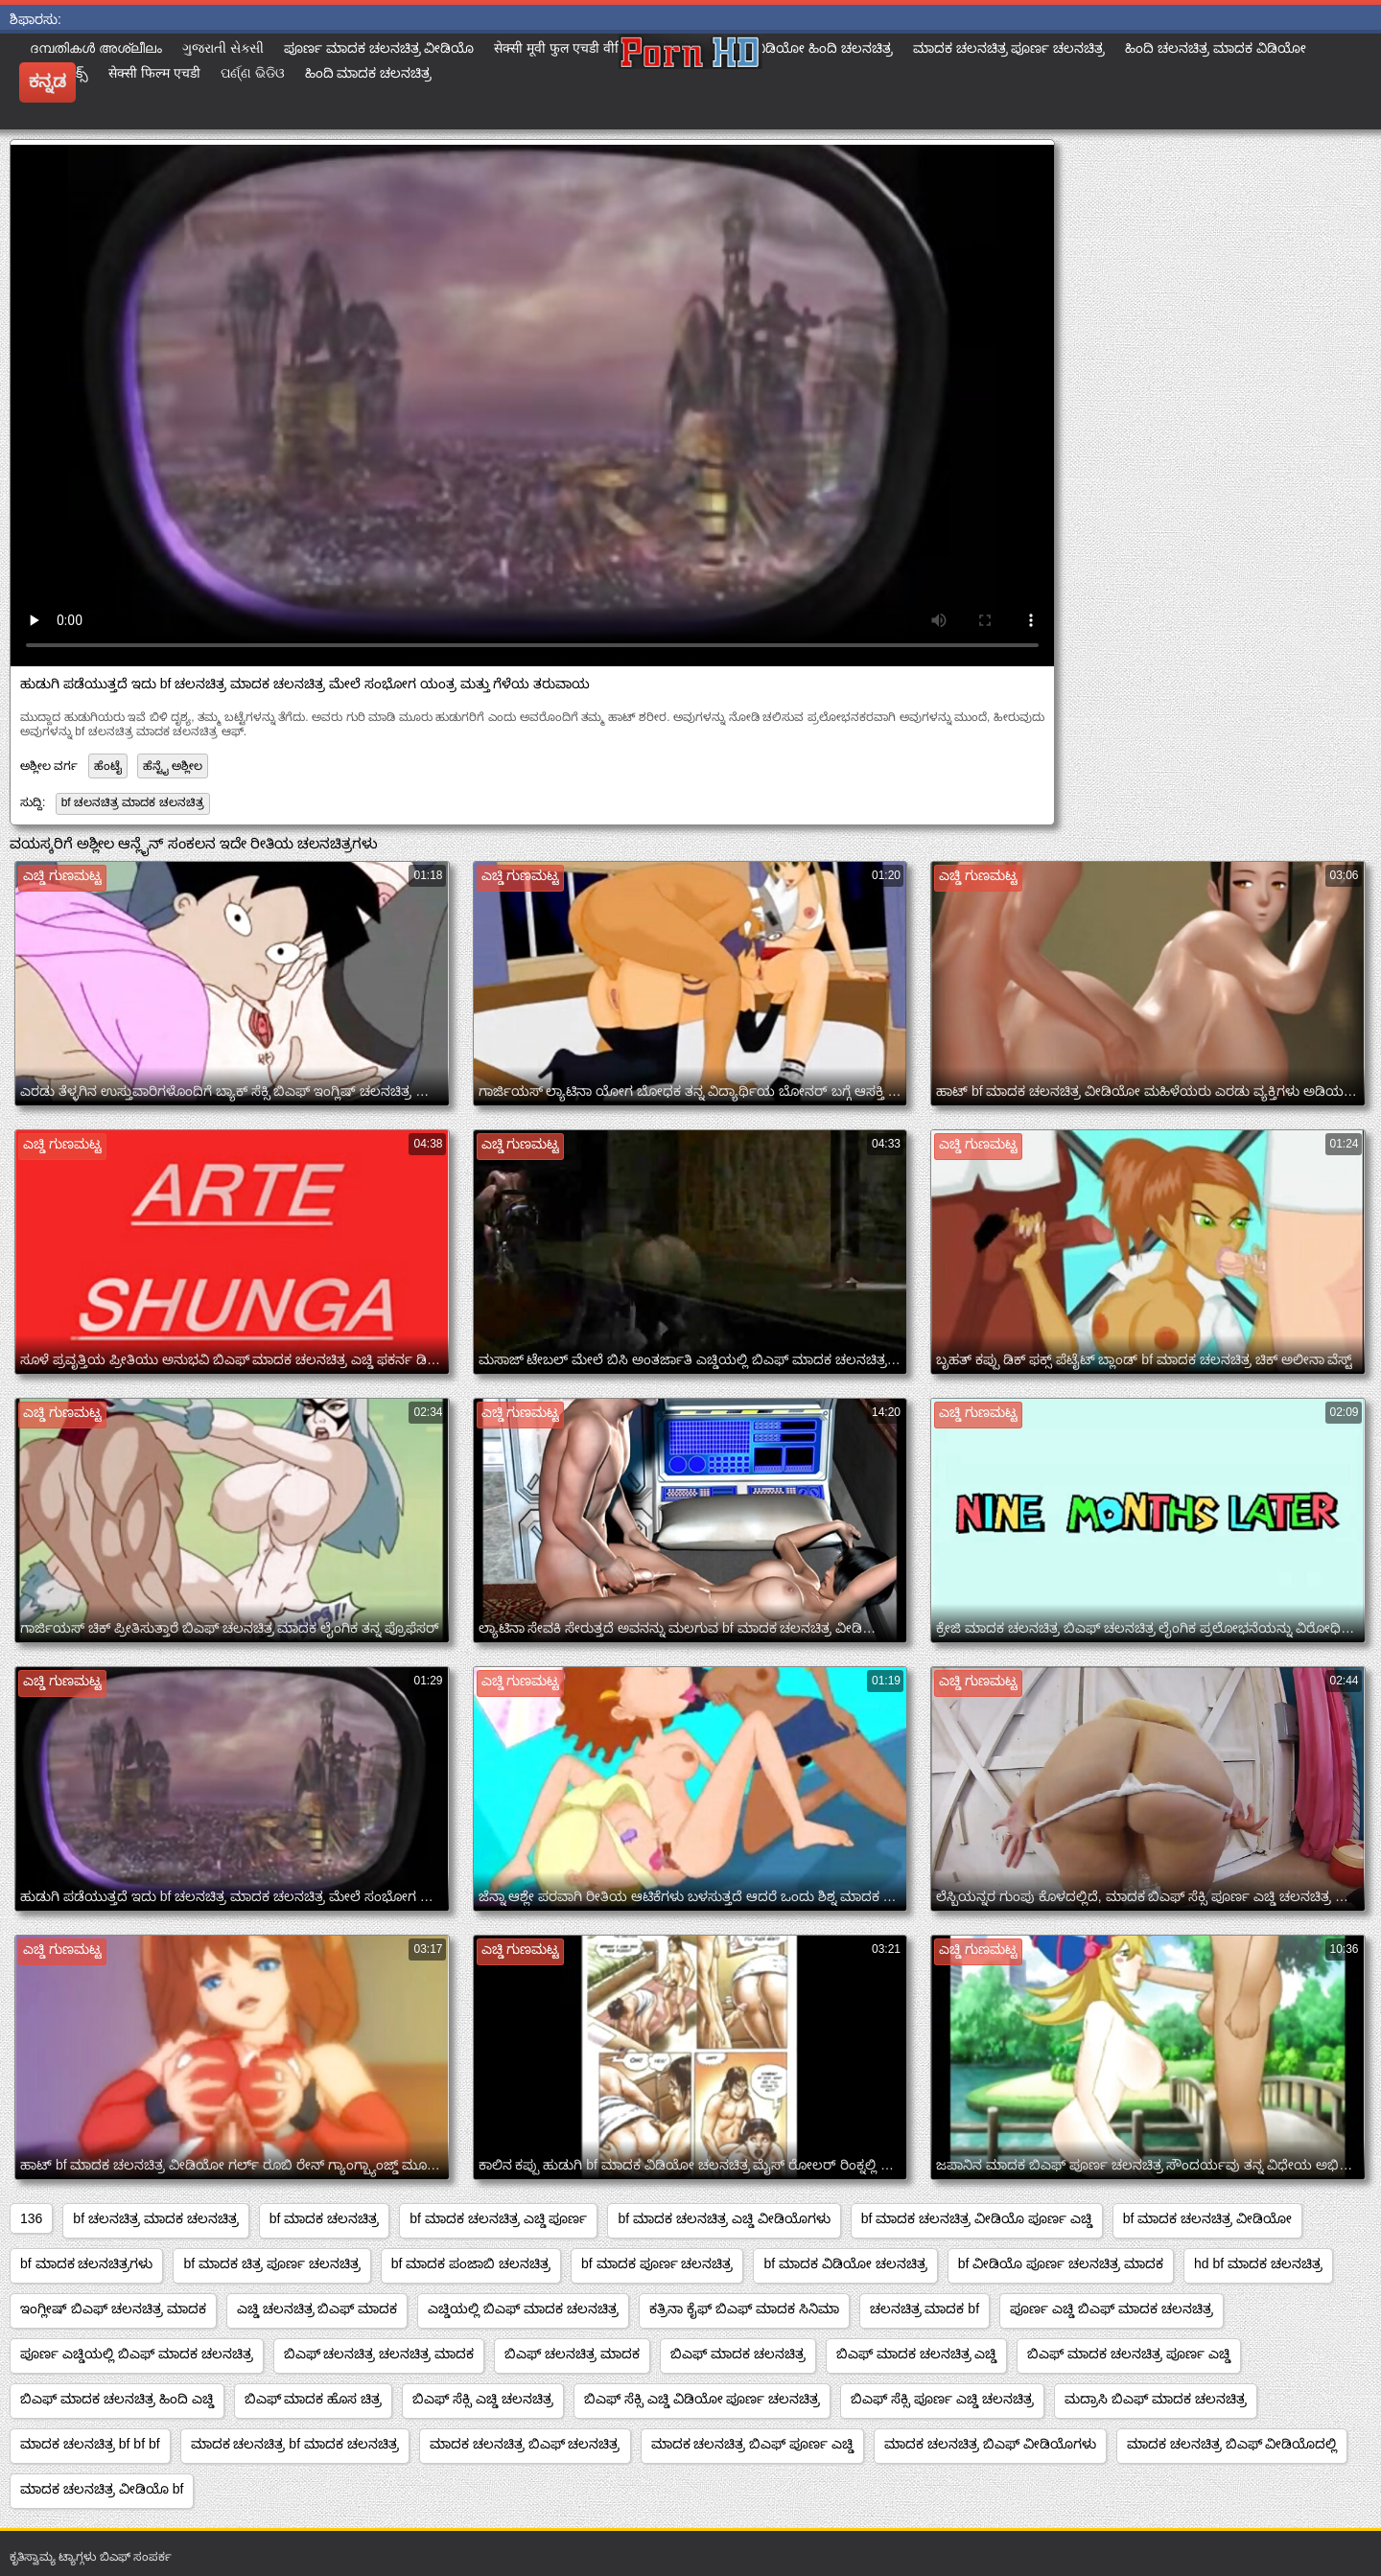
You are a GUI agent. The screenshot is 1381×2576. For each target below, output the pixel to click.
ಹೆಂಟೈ (108, 766)
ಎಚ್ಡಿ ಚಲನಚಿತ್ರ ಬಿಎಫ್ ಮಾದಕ (317, 2308)
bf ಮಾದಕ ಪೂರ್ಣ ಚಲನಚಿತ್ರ (657, 2263)
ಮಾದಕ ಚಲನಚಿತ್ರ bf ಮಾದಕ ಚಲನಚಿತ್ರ (295, 2443)
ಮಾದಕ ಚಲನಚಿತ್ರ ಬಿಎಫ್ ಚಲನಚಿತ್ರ (525, 2443)
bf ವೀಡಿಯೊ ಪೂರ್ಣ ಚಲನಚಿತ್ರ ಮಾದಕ (1060, 2263)
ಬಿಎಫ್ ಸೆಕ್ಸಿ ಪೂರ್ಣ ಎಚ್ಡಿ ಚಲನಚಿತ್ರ (942, 2398)
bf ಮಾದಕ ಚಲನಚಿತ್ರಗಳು (86, 2263)
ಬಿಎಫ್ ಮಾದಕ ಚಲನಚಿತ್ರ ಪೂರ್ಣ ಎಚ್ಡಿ (1128, 2353)
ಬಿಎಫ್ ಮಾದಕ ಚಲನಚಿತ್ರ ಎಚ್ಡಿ (916, 2353)
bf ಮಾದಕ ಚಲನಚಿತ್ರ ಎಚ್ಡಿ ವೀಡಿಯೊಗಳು (724, 2218)
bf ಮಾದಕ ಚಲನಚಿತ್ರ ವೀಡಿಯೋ (1207, 2218)
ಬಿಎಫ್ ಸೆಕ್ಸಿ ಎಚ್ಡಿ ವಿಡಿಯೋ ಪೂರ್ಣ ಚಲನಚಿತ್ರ (702, 2398)
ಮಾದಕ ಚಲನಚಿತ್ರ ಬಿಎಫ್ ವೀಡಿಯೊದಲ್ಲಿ (1232, 2443)
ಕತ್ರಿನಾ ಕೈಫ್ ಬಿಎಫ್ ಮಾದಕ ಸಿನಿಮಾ (744, 2308)
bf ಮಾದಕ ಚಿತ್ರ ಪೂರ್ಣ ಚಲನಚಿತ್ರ (271, 2263)
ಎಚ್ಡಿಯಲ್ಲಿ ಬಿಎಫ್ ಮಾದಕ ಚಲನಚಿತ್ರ (523, 2308)
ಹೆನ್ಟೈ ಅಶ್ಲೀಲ (172, 766)
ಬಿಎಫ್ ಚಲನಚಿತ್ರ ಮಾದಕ (572, 2353)
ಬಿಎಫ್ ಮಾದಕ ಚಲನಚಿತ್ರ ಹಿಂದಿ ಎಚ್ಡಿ (117, 2398)
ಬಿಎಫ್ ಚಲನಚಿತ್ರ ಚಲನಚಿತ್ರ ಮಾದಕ (379, 2353)
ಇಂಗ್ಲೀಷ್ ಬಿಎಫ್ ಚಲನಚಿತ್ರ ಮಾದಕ (113, 2308)
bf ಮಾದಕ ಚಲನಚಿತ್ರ (324, 2218)
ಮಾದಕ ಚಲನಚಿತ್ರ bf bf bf (90, 2443)
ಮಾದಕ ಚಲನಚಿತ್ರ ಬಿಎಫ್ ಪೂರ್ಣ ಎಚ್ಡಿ (752, 2443)
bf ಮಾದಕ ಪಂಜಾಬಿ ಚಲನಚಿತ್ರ (470, 2263)
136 (31, 2218)
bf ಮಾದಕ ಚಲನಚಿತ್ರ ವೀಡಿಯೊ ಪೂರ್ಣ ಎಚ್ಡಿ (976, 2218)
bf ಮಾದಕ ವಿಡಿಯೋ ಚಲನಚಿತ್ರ (844, 2263)
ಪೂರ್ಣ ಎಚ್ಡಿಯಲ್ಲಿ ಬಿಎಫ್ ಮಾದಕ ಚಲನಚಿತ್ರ (136, 2353)
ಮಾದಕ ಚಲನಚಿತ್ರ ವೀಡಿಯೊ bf (101, 2488)
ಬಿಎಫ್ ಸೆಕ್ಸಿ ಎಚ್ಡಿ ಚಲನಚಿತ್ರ (482, 2398)
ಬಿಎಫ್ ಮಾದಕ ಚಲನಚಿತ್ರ (738, 2353)
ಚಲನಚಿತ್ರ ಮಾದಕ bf (924, 2308)
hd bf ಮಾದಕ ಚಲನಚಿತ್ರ (1258, 2263)
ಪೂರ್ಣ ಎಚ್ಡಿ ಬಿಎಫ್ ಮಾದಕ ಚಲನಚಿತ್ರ (1111, 2308)
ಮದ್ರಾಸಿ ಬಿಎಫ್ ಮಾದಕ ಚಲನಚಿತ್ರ (1156, 2398)
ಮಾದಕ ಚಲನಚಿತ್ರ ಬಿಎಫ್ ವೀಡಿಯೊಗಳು (990, 2443)
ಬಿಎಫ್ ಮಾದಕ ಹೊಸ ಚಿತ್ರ (314, 2398)
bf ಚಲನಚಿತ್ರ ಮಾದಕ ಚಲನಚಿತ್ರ (132, 802)
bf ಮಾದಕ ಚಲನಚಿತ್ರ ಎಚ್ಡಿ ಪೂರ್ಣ (498, 2218)
